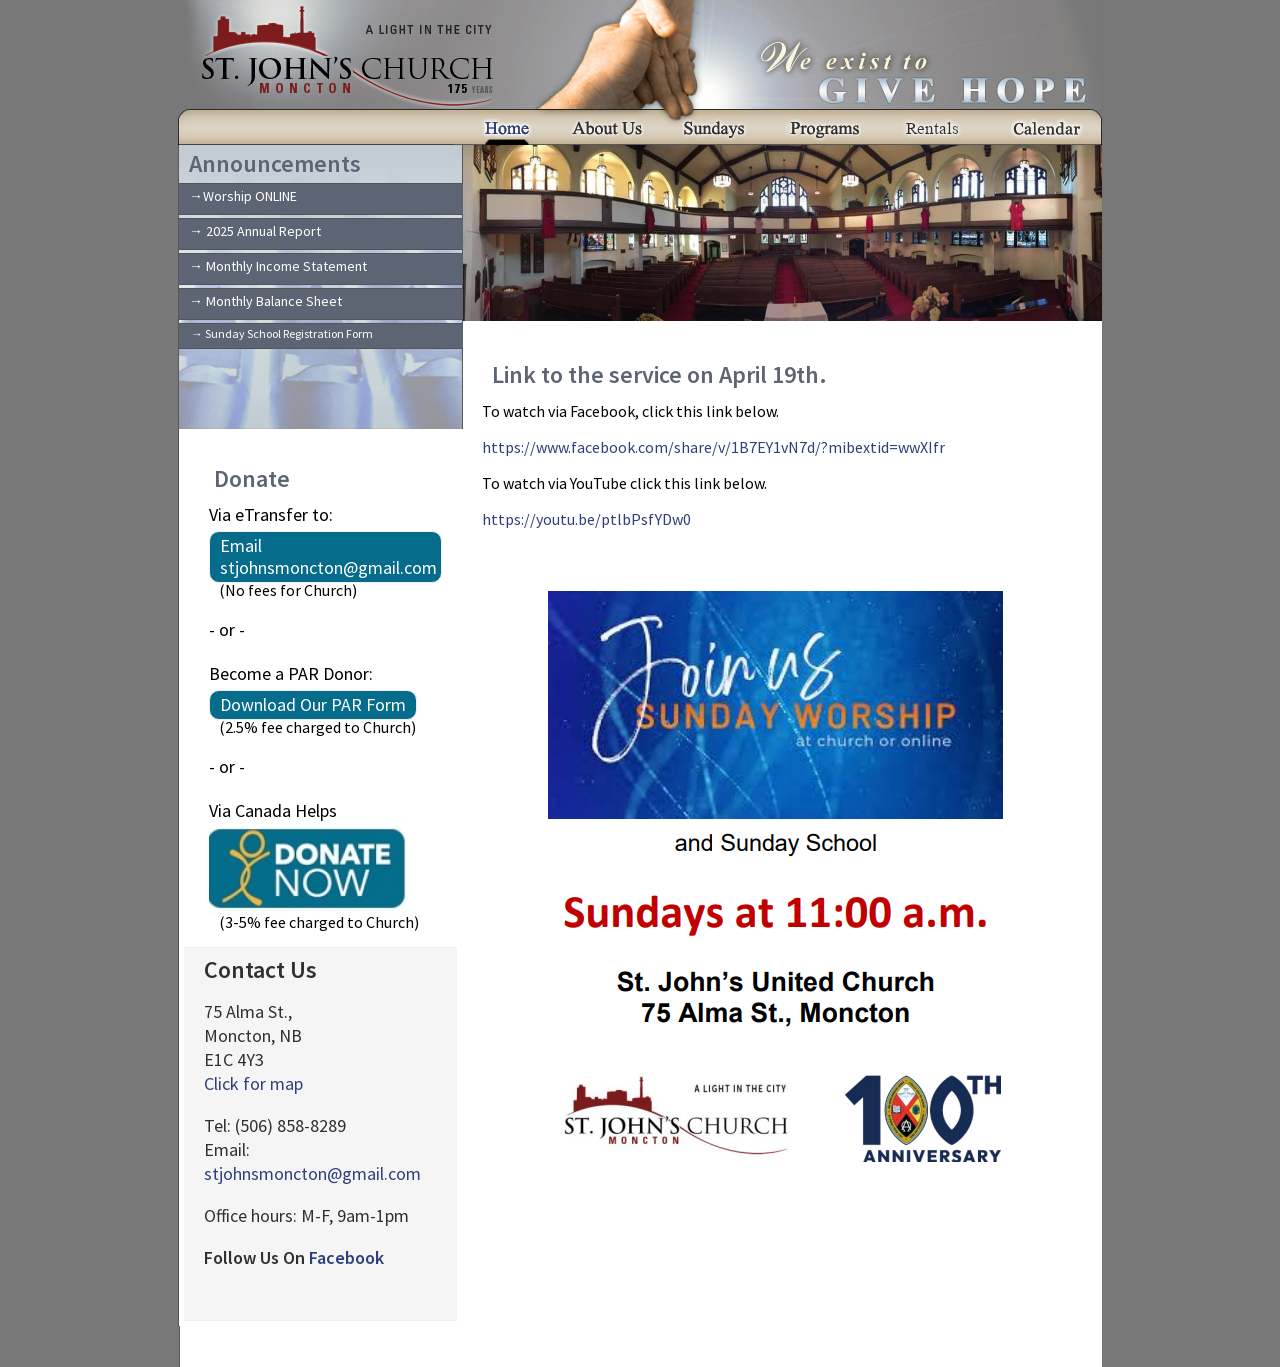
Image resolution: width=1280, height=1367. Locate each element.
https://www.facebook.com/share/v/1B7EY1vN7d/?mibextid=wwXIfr (713, 447)
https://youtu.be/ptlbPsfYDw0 (586, 519)
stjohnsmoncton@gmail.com (312, 1173)
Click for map (253, 1083)
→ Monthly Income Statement (278, 266)
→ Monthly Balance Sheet (265, 301)
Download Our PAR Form (313, 704)
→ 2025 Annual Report (255, 231)
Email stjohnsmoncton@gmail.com (328, 556)
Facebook (346, 1257)
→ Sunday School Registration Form (282, 333)
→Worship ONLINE (243, 196)
